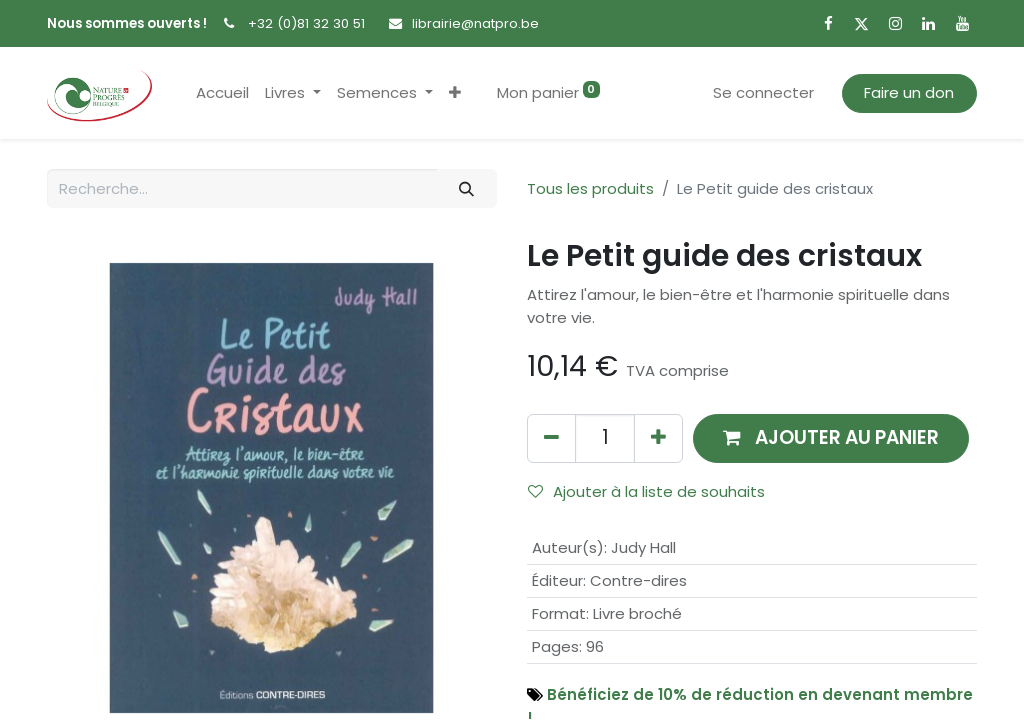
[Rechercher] (467, 188)
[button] (455, 93)
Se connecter (763, 92)
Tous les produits (590, 188)
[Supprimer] (551, 438)
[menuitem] (222, 93)
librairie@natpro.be (475, 23)
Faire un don (909, 92)
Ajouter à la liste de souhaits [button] (646, 491)
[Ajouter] (658, 438)
